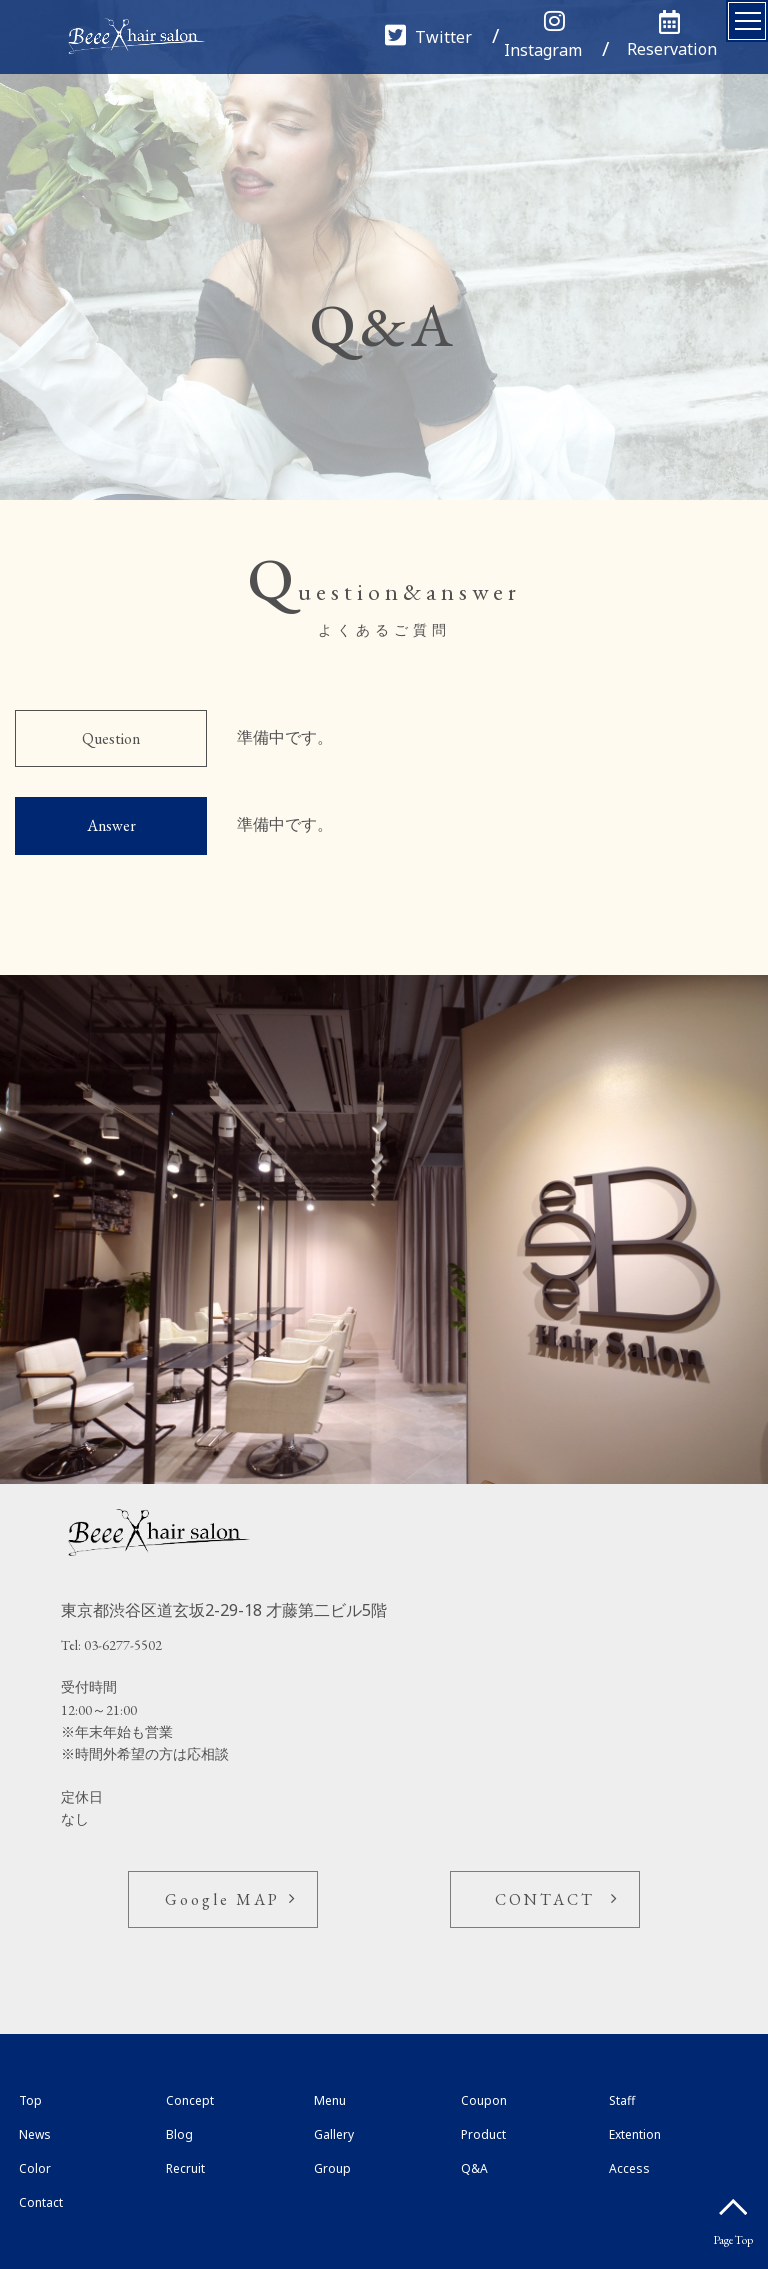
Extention (635, 2134)
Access (629, 2168)
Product (483, 2134)
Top (30, 2100)
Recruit (185, 2168)
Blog (179, 2134)
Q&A (474, 2168)
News (35, 2134)
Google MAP (222, 1899)
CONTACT (545, 1899)
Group (332, 2168)
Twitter (428, 37)
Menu (330, 2100)
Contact (41, 2202)
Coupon (484, 2100)
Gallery (334, 2134)
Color (35, 2168)
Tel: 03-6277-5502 (111, 1645)
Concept (190, 2100)
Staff (622, 2100)
